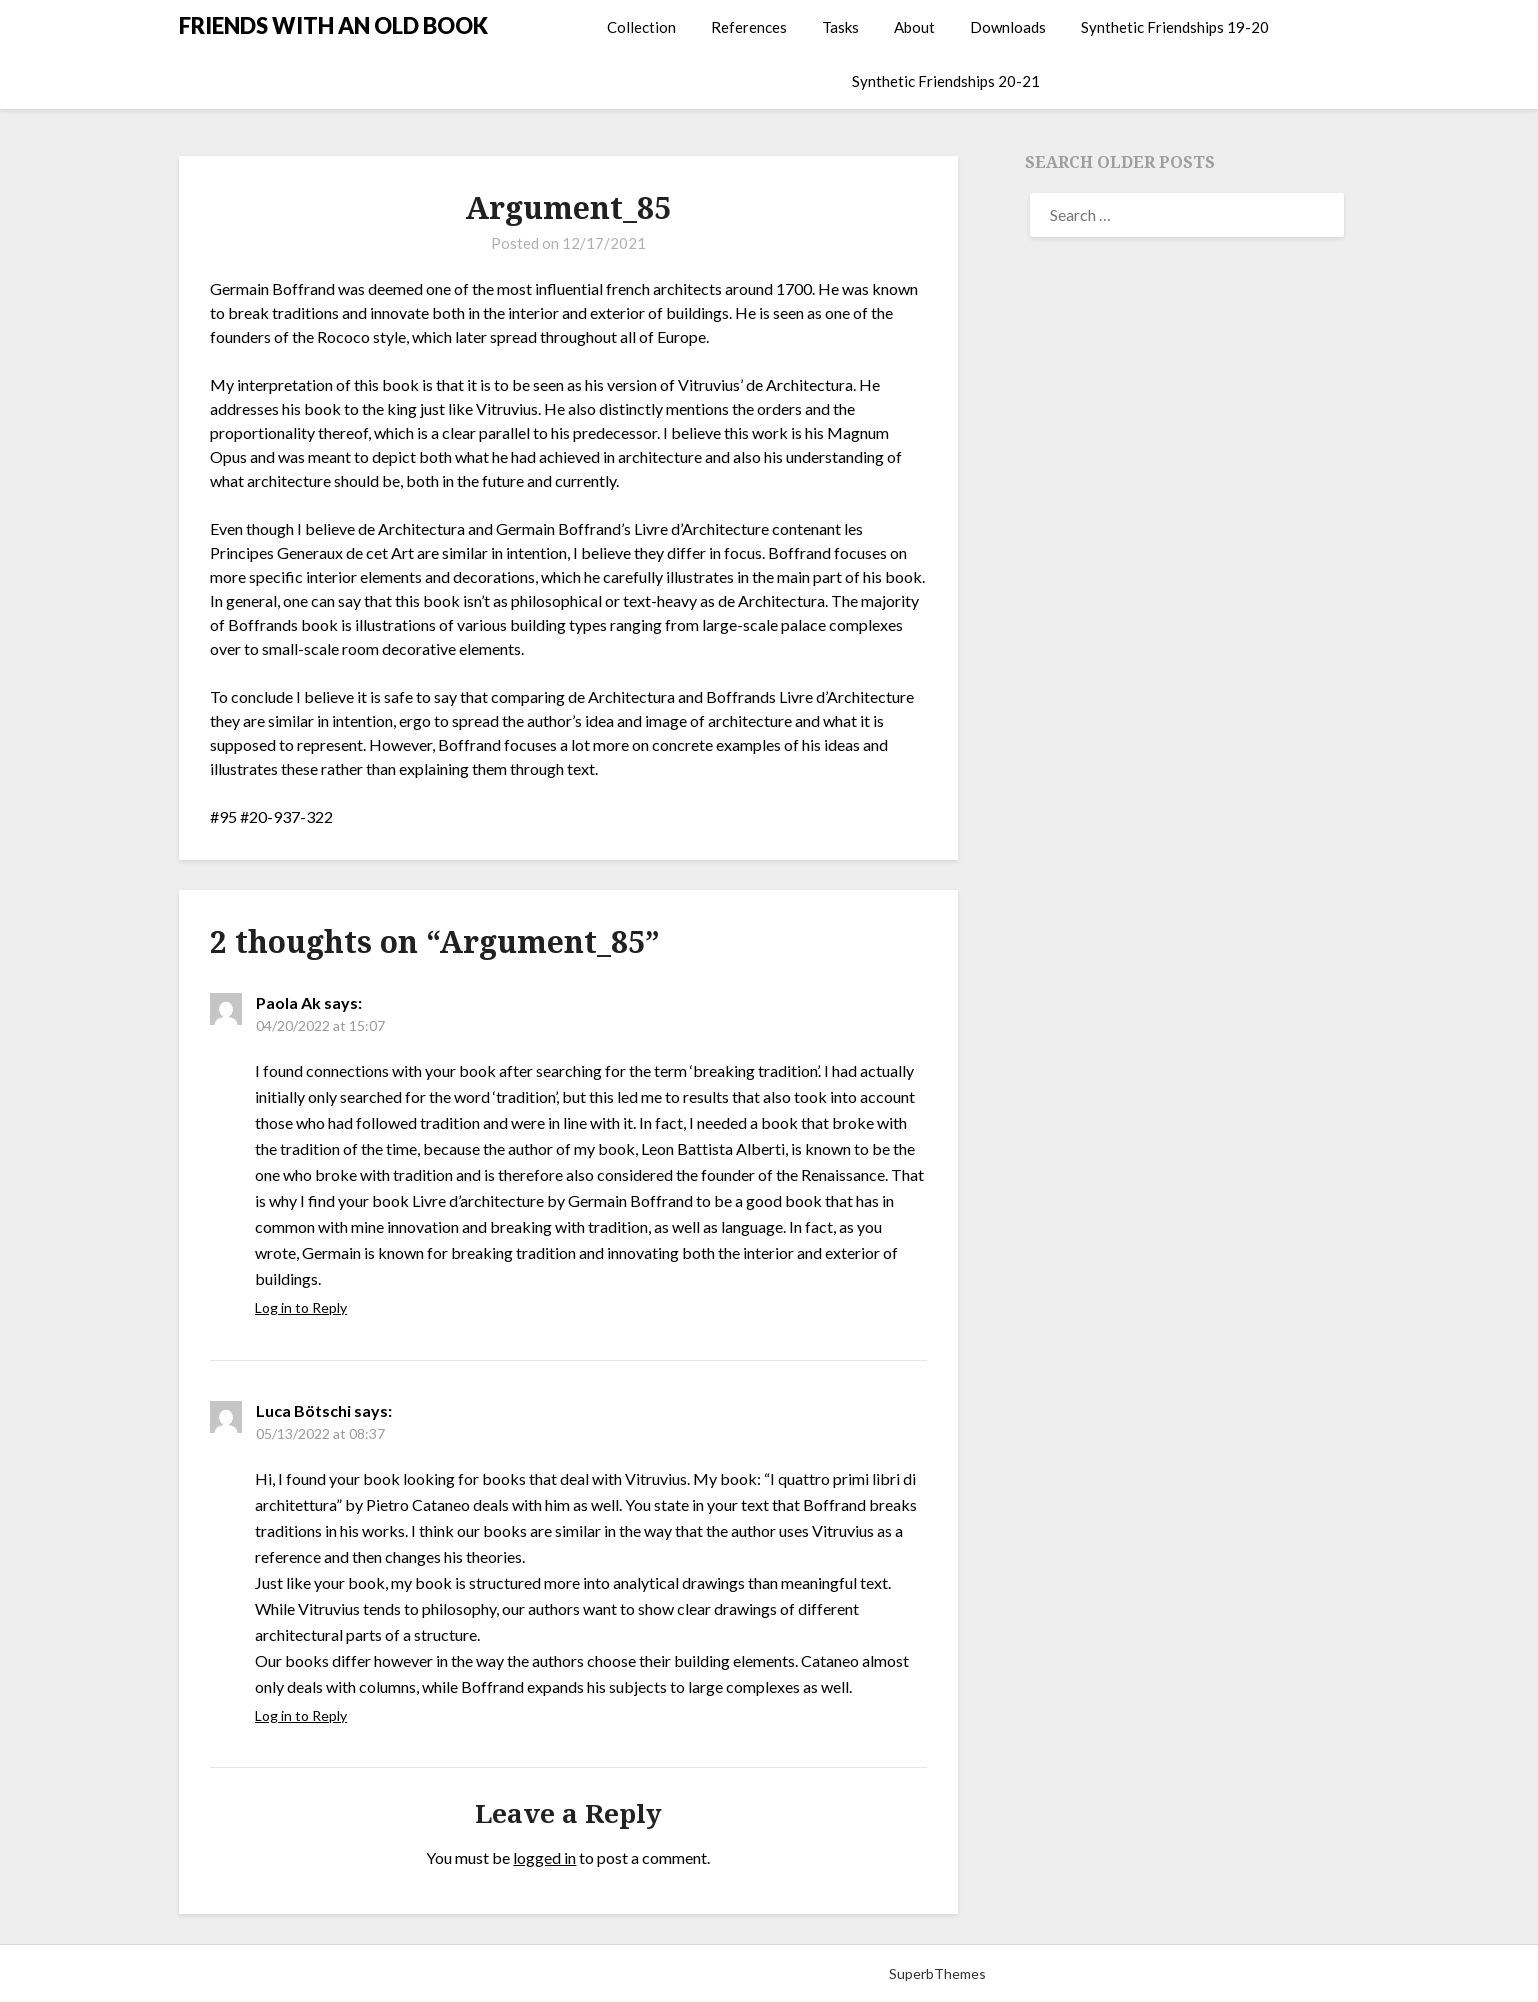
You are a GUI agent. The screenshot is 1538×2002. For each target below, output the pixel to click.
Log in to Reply (301, 1307)
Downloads (1008, 27)
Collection (641, 27)
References (749, 27)
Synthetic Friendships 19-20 (1175, 27)
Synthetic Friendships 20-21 (946, 81)
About (914, 27)
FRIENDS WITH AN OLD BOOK (333, 25)
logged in (544, 1857)
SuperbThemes (937, 1973)
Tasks (840, 27)
